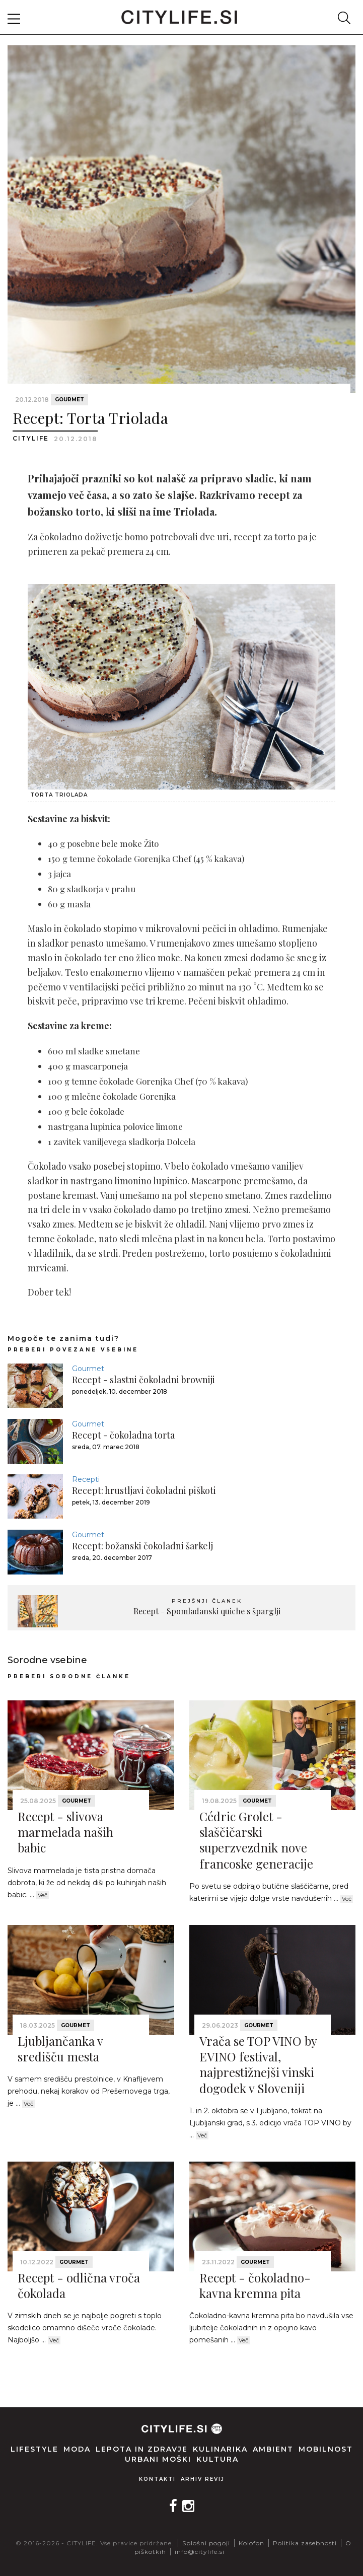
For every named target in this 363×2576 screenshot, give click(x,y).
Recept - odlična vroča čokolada (79, 2285)
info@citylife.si (200, 2551)
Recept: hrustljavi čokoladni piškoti (144, 1490)
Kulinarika (220, 2449)
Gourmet (69, 399)
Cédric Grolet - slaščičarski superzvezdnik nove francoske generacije (256, 1840)
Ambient (273, 2449)
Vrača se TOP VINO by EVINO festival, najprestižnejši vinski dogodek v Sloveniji (258, 2064)
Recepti (86, 1479)
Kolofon (251, 2543)
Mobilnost (326, 2449)
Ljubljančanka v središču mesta (60, 2048)
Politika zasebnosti (305, 2543)
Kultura (217, 2459)
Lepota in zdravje (142, 2449)
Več (42, 1895)
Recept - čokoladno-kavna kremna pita (255, 2285)
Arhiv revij (203, 2479)
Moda (77, 2449)
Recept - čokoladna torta (123, 1435)
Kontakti (157, 2479)
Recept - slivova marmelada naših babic (65, 1831)
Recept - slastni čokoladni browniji (143, 1380)
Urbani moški (158, 2459)
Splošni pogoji (206, 2543)
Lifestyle (34, 2449)
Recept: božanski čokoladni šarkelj (142, 1546)
